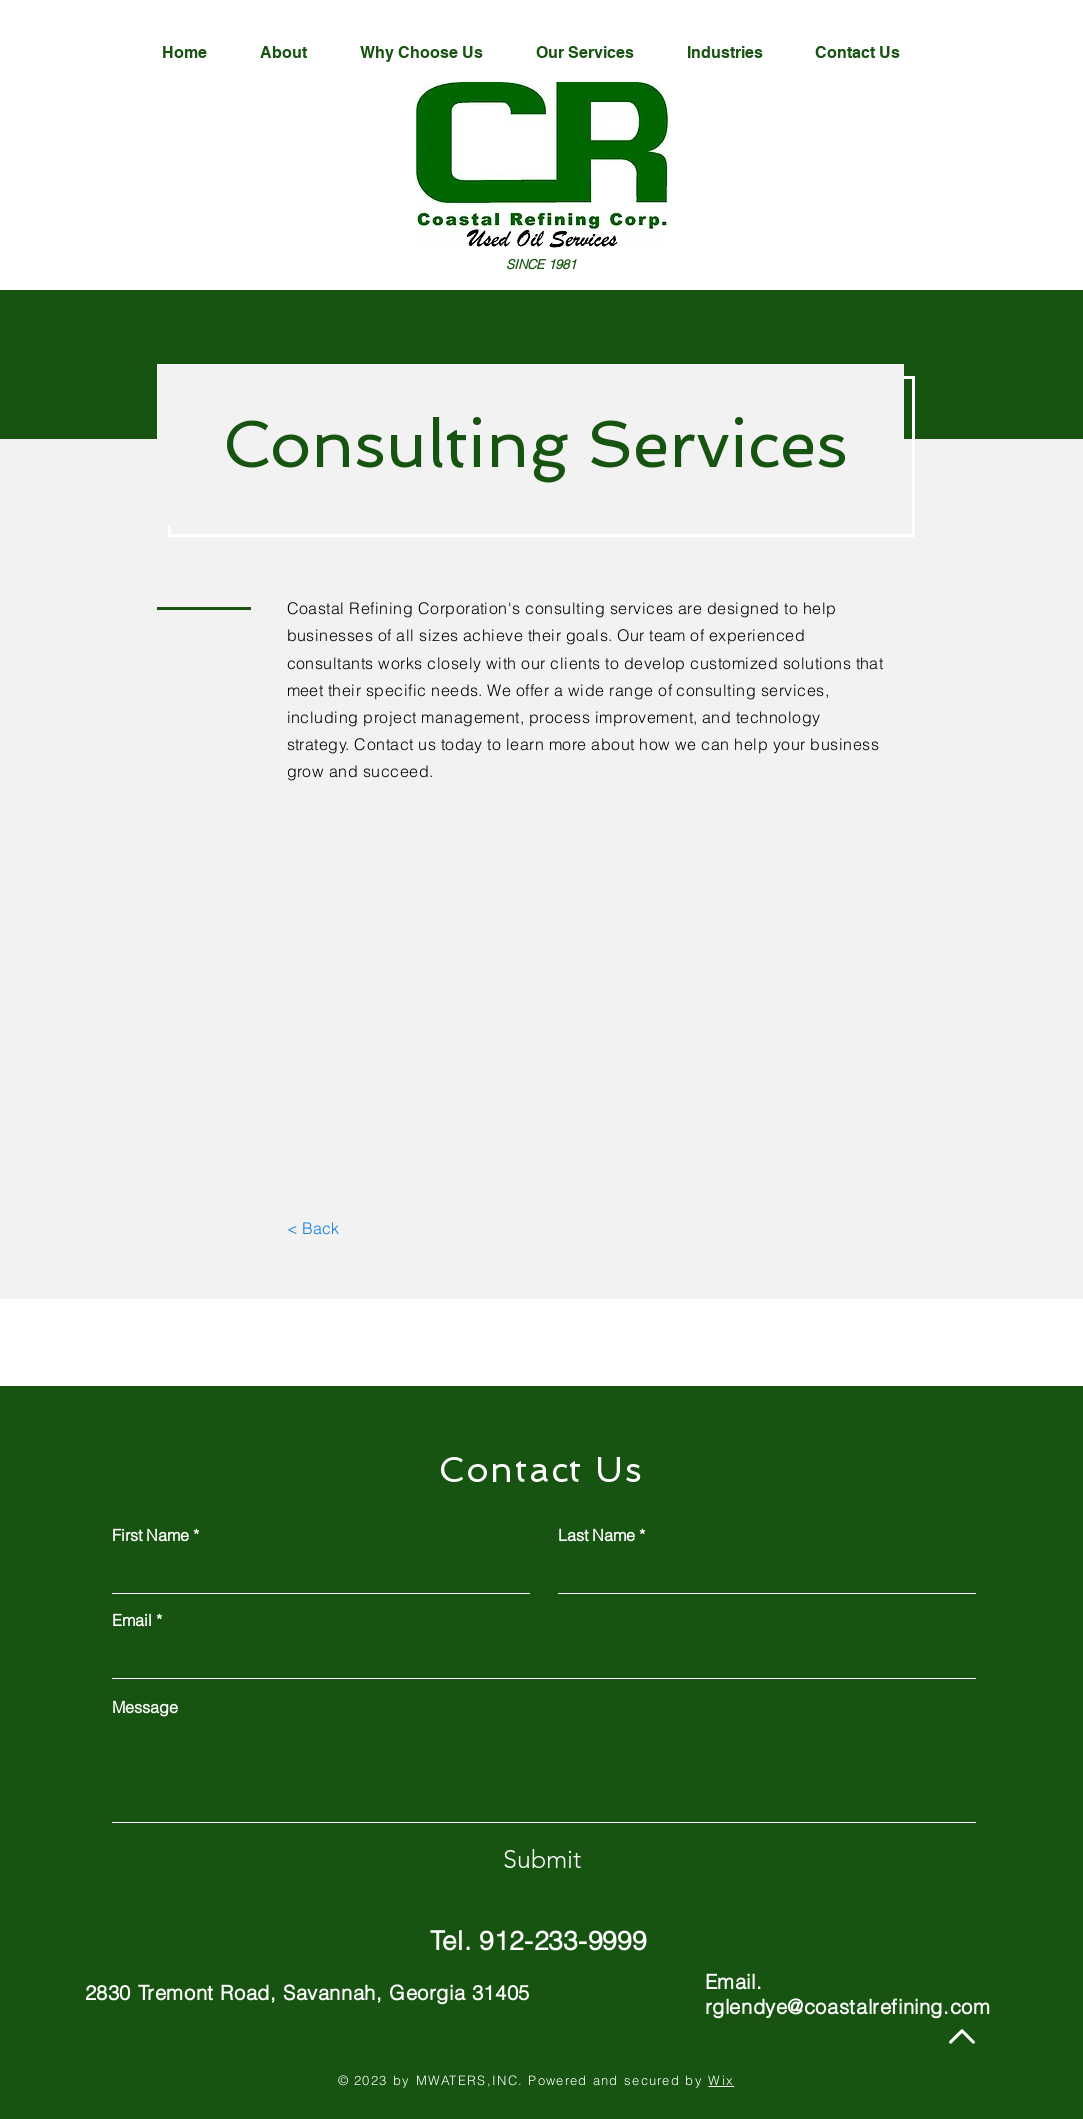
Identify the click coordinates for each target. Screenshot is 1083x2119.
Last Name (596, 1535)
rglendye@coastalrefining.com (848, 2006)
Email (132, 1620)
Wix (721, 2080)
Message (145, 1707)
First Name (150, 1535)
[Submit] (542, 1859)
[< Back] (313, 1228)
